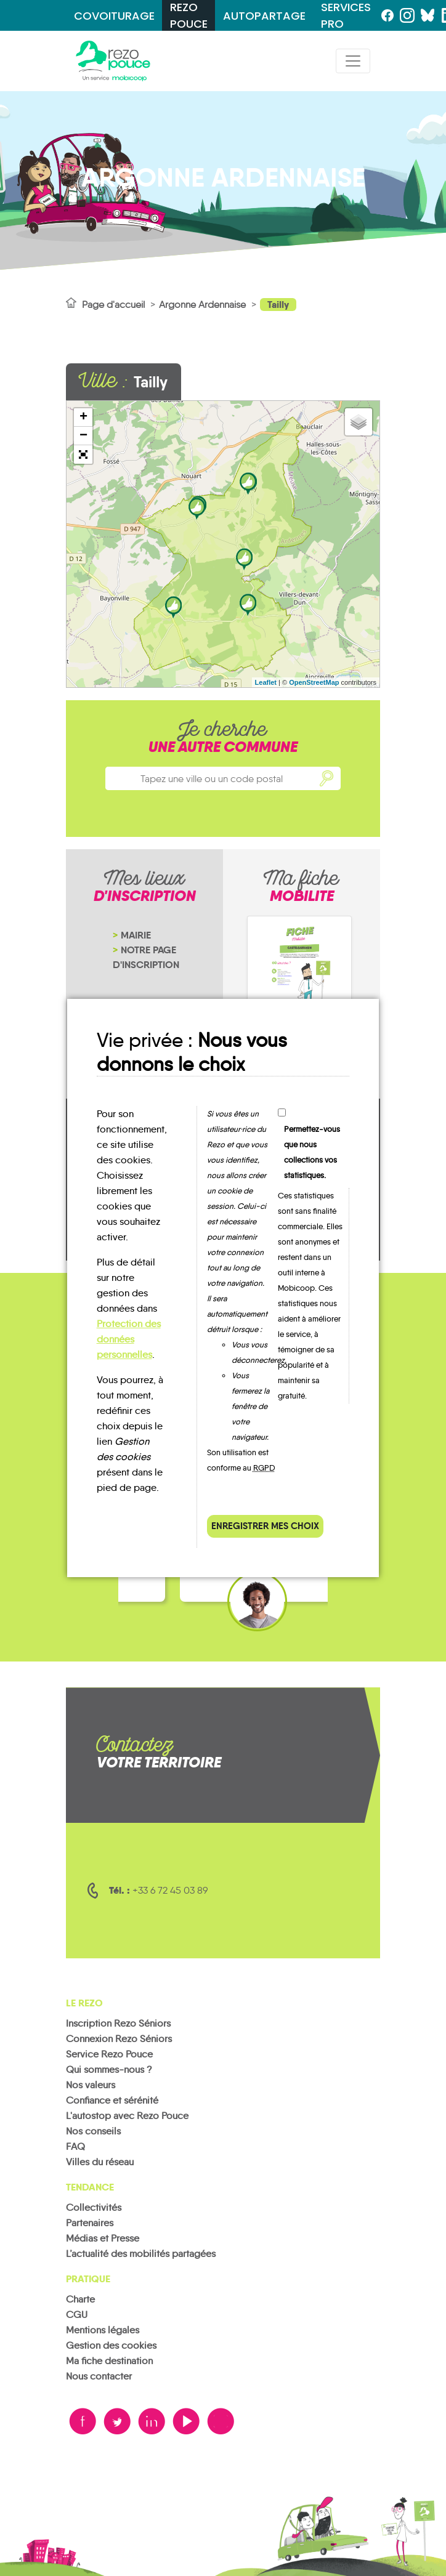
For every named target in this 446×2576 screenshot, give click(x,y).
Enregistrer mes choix (265, 1526)
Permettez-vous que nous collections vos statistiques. (312, 1152)
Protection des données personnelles (129, 1339)
